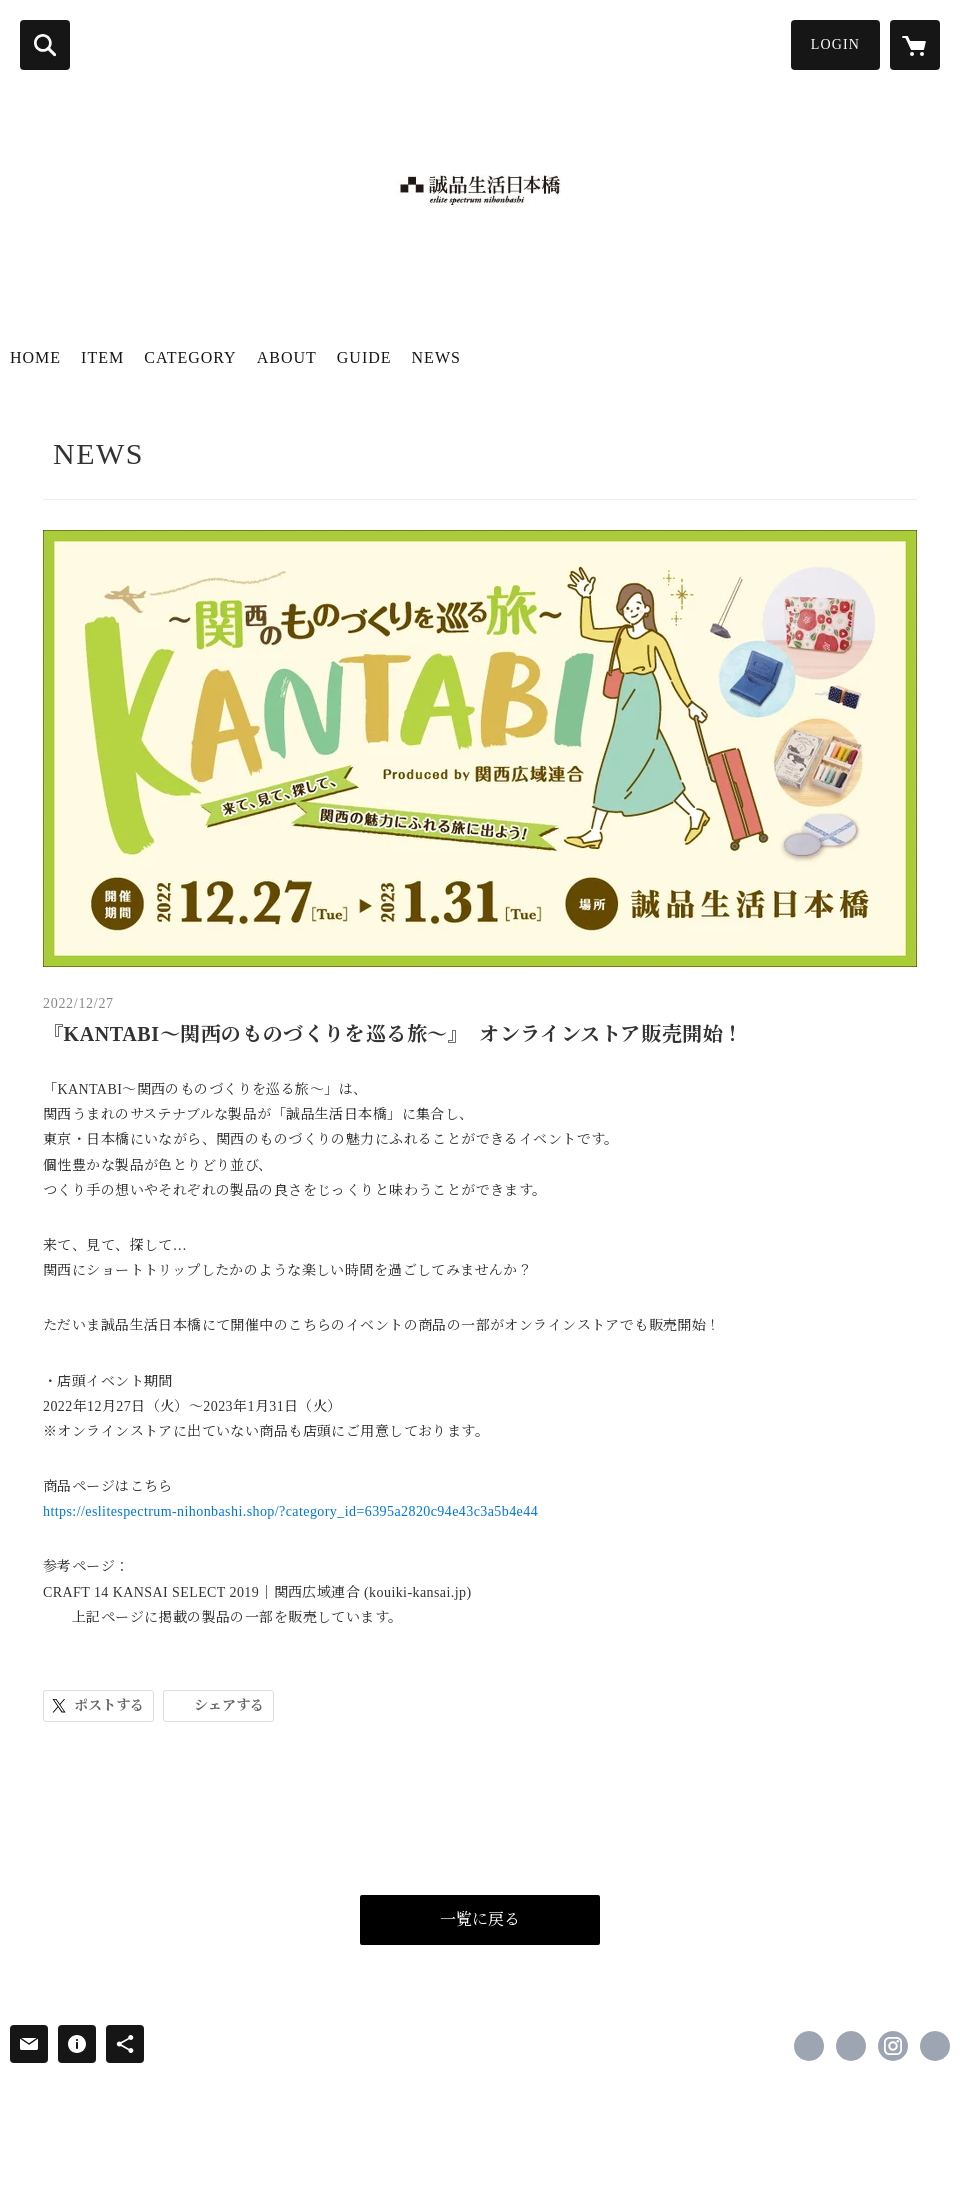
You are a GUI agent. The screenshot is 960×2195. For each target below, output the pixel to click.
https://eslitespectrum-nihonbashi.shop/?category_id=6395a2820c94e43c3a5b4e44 (290, 1511)
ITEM (102, 357)
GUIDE (364, 357)
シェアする (229, 1705)
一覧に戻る (480, 1919)
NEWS (436, 357)
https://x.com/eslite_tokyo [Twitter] (851, 2046)
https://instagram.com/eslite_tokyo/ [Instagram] (893, 2046)
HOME (35, 357)
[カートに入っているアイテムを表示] (915, 45)
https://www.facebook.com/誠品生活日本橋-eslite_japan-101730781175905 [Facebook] (809, 2046)
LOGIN (835, 44)
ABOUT (287, 357)
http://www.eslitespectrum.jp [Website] (935, 2046)
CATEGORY (190, 357)
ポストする (109, 1705)
